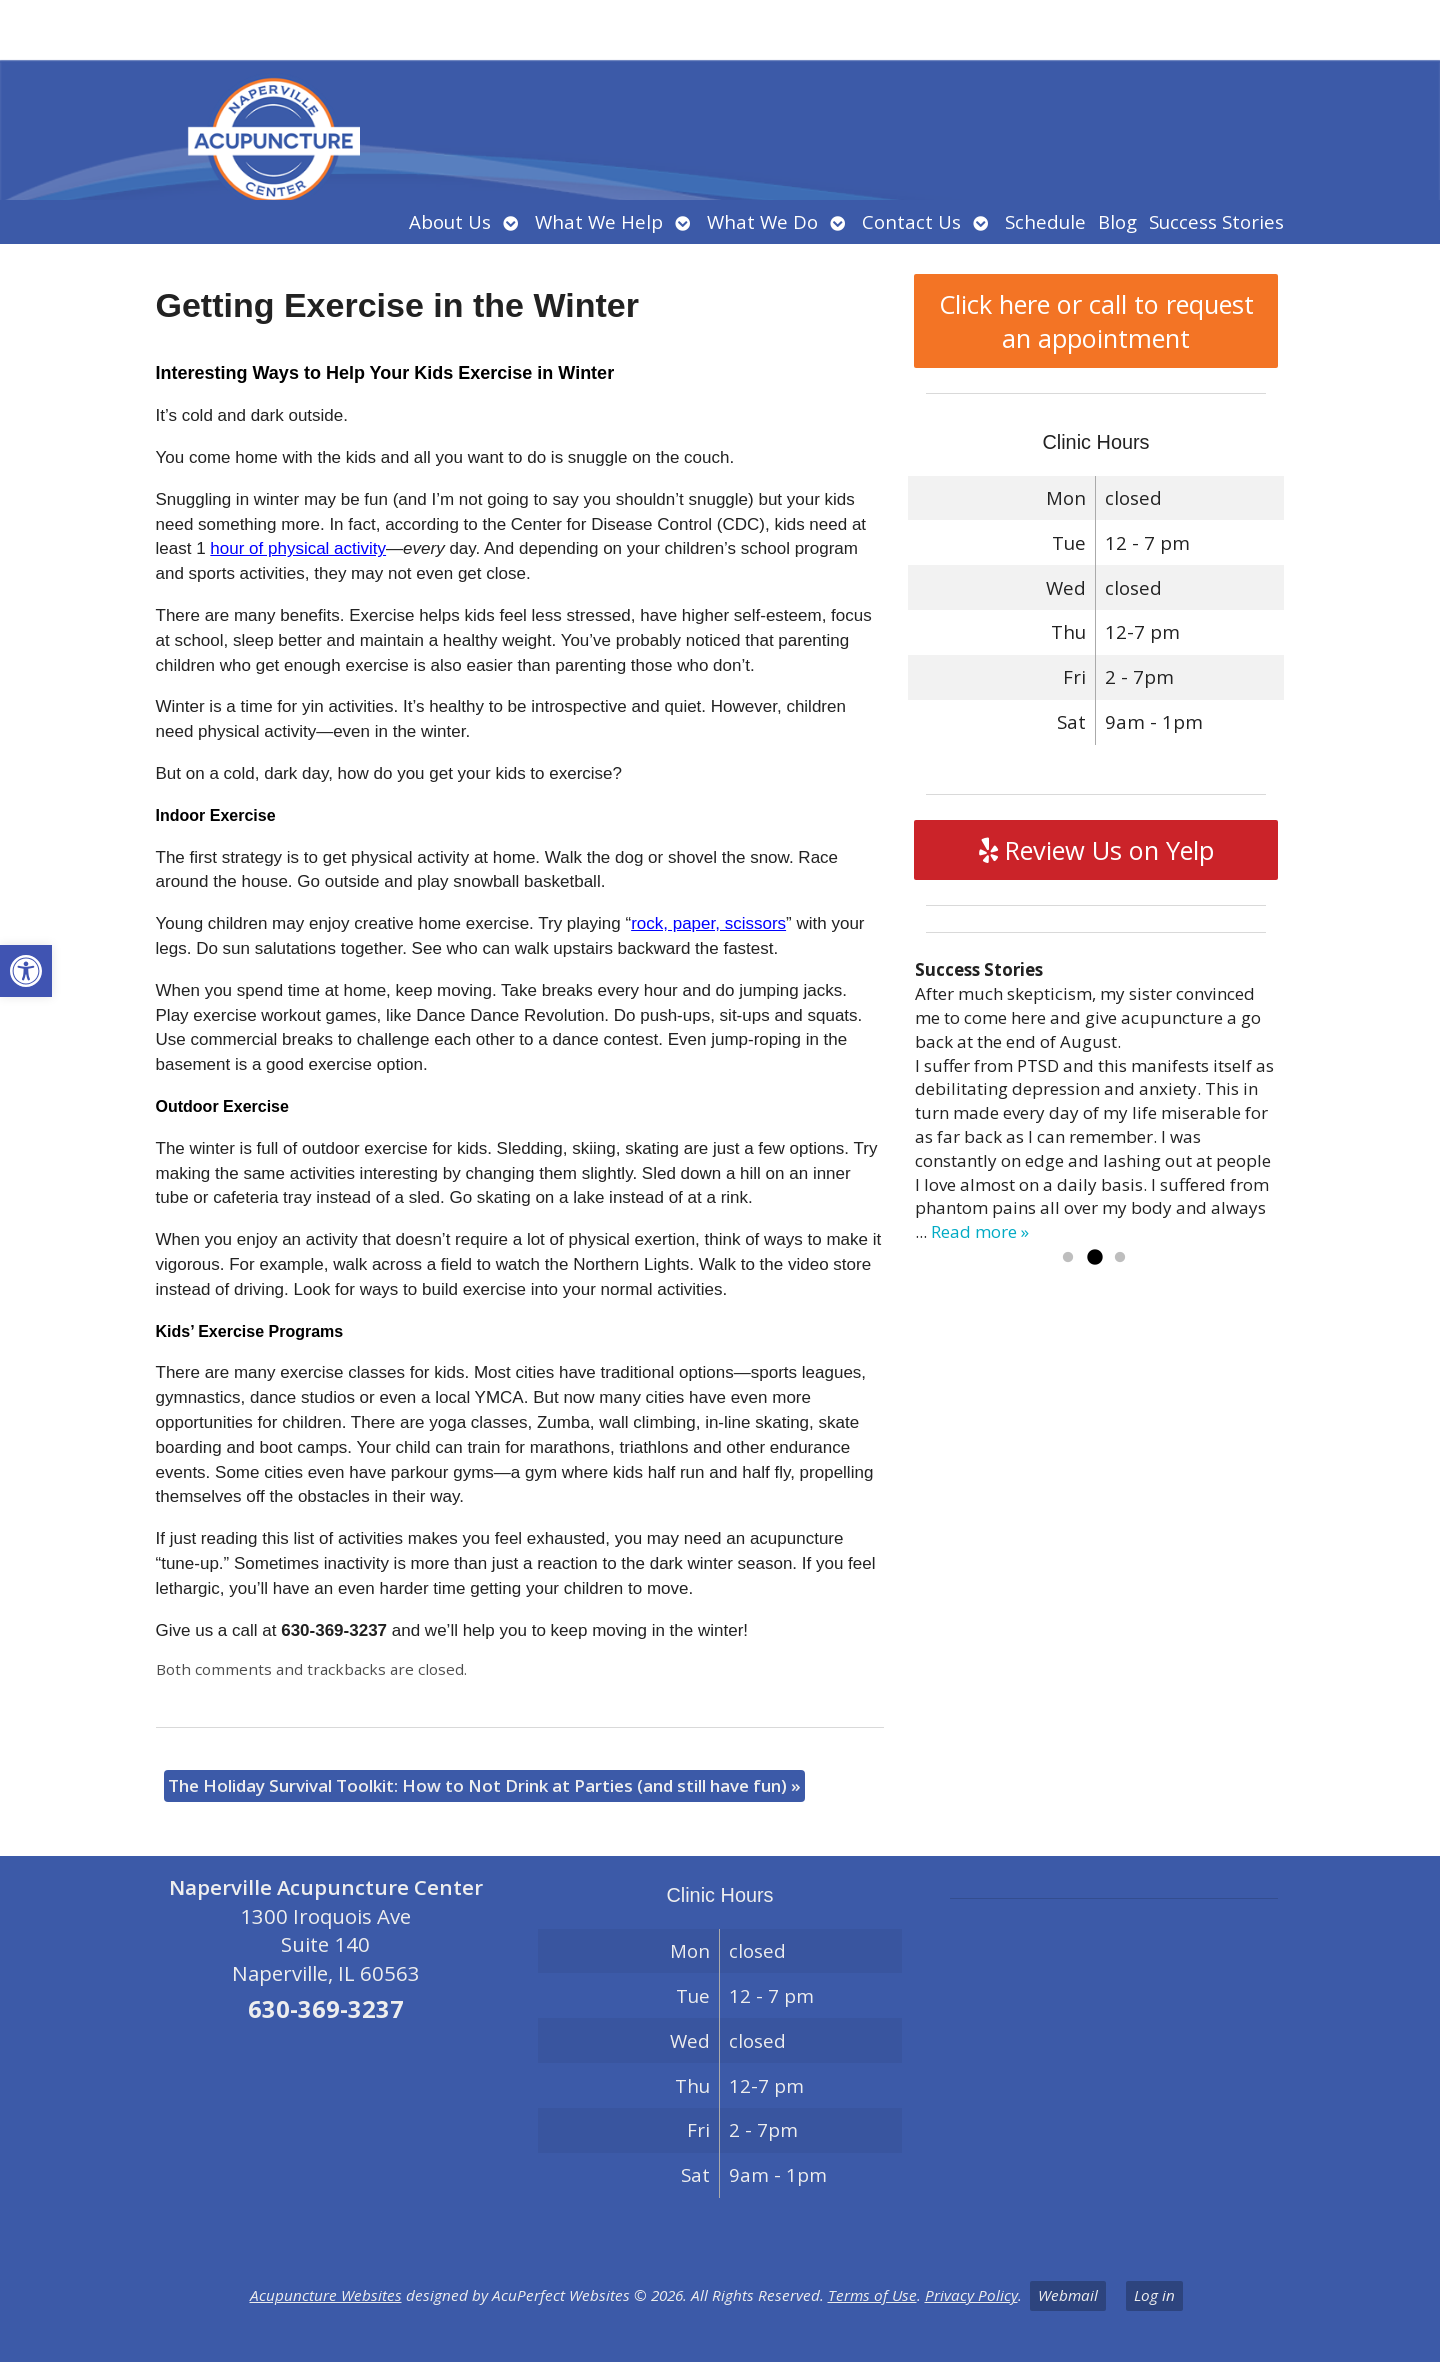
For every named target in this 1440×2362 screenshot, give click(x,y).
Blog (1117, 221)
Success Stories (1216, 221)
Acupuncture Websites (326, 2295)
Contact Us (911, 221)
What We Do (762, 221)
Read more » (980, 1231)
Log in (1154, 2295)
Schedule (1045, 221)
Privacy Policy (971, 2295)
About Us (450, 221)
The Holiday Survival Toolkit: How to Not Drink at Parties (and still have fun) (484, 1785)
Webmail (1068, 2295)
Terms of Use (872, 2295)
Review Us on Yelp (1096, 850)
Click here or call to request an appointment (1096, 321)
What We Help (599, 221)
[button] (26, 971)
